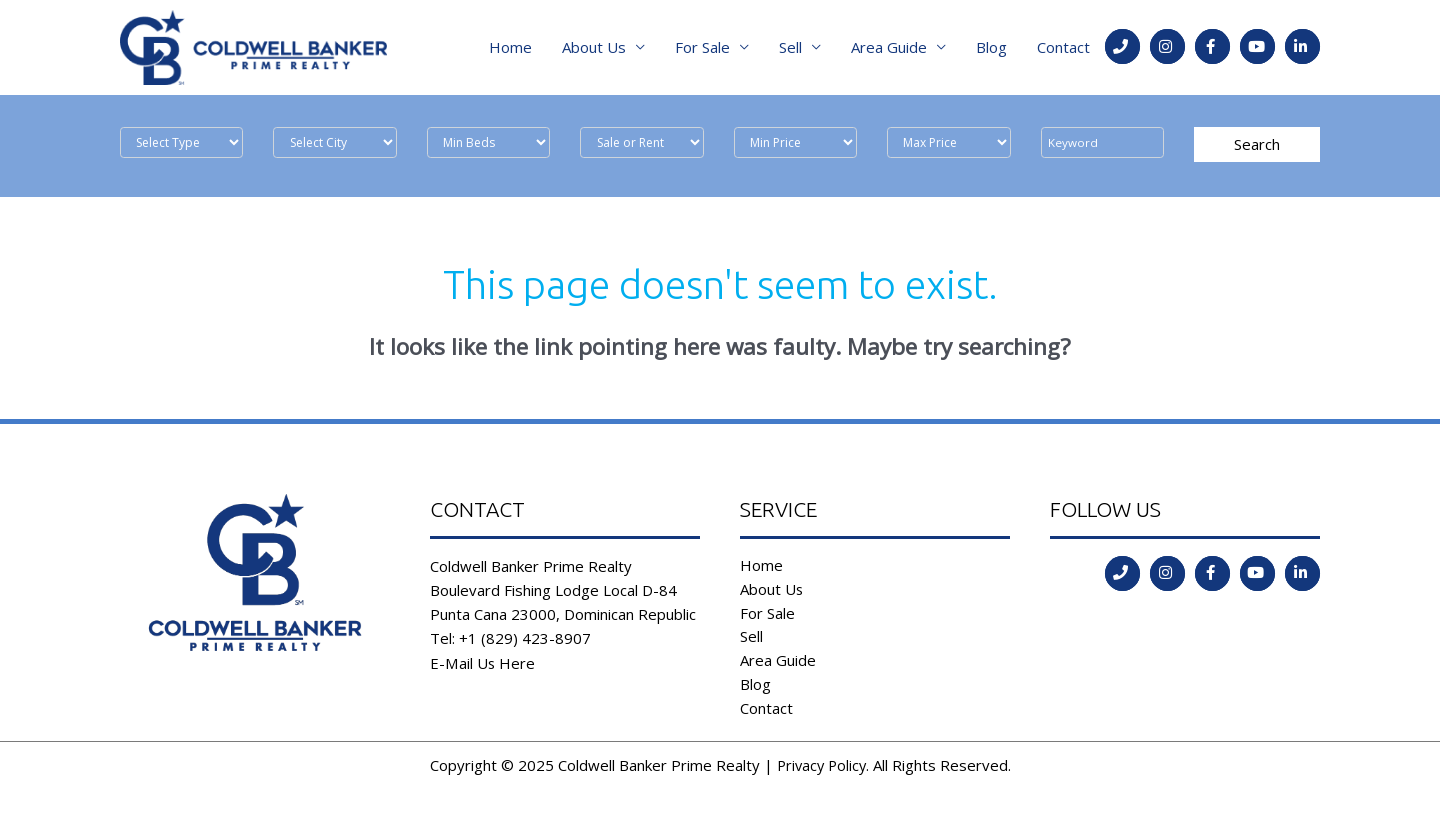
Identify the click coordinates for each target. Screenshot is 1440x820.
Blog (991, 50)
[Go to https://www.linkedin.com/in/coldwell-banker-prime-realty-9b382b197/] (1302, 49)
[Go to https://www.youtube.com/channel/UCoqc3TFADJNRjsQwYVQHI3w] (1257, 49)
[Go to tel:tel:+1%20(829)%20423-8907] (1122, 49)
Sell (790, 50)
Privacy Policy (821, 771)
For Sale (702, 50)
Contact (1063, 50)
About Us (594, 50)
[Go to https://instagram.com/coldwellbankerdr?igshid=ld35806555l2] (1167, 49)
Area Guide (889, 50)
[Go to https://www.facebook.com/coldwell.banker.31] (1212, 49)
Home (510, 50)
